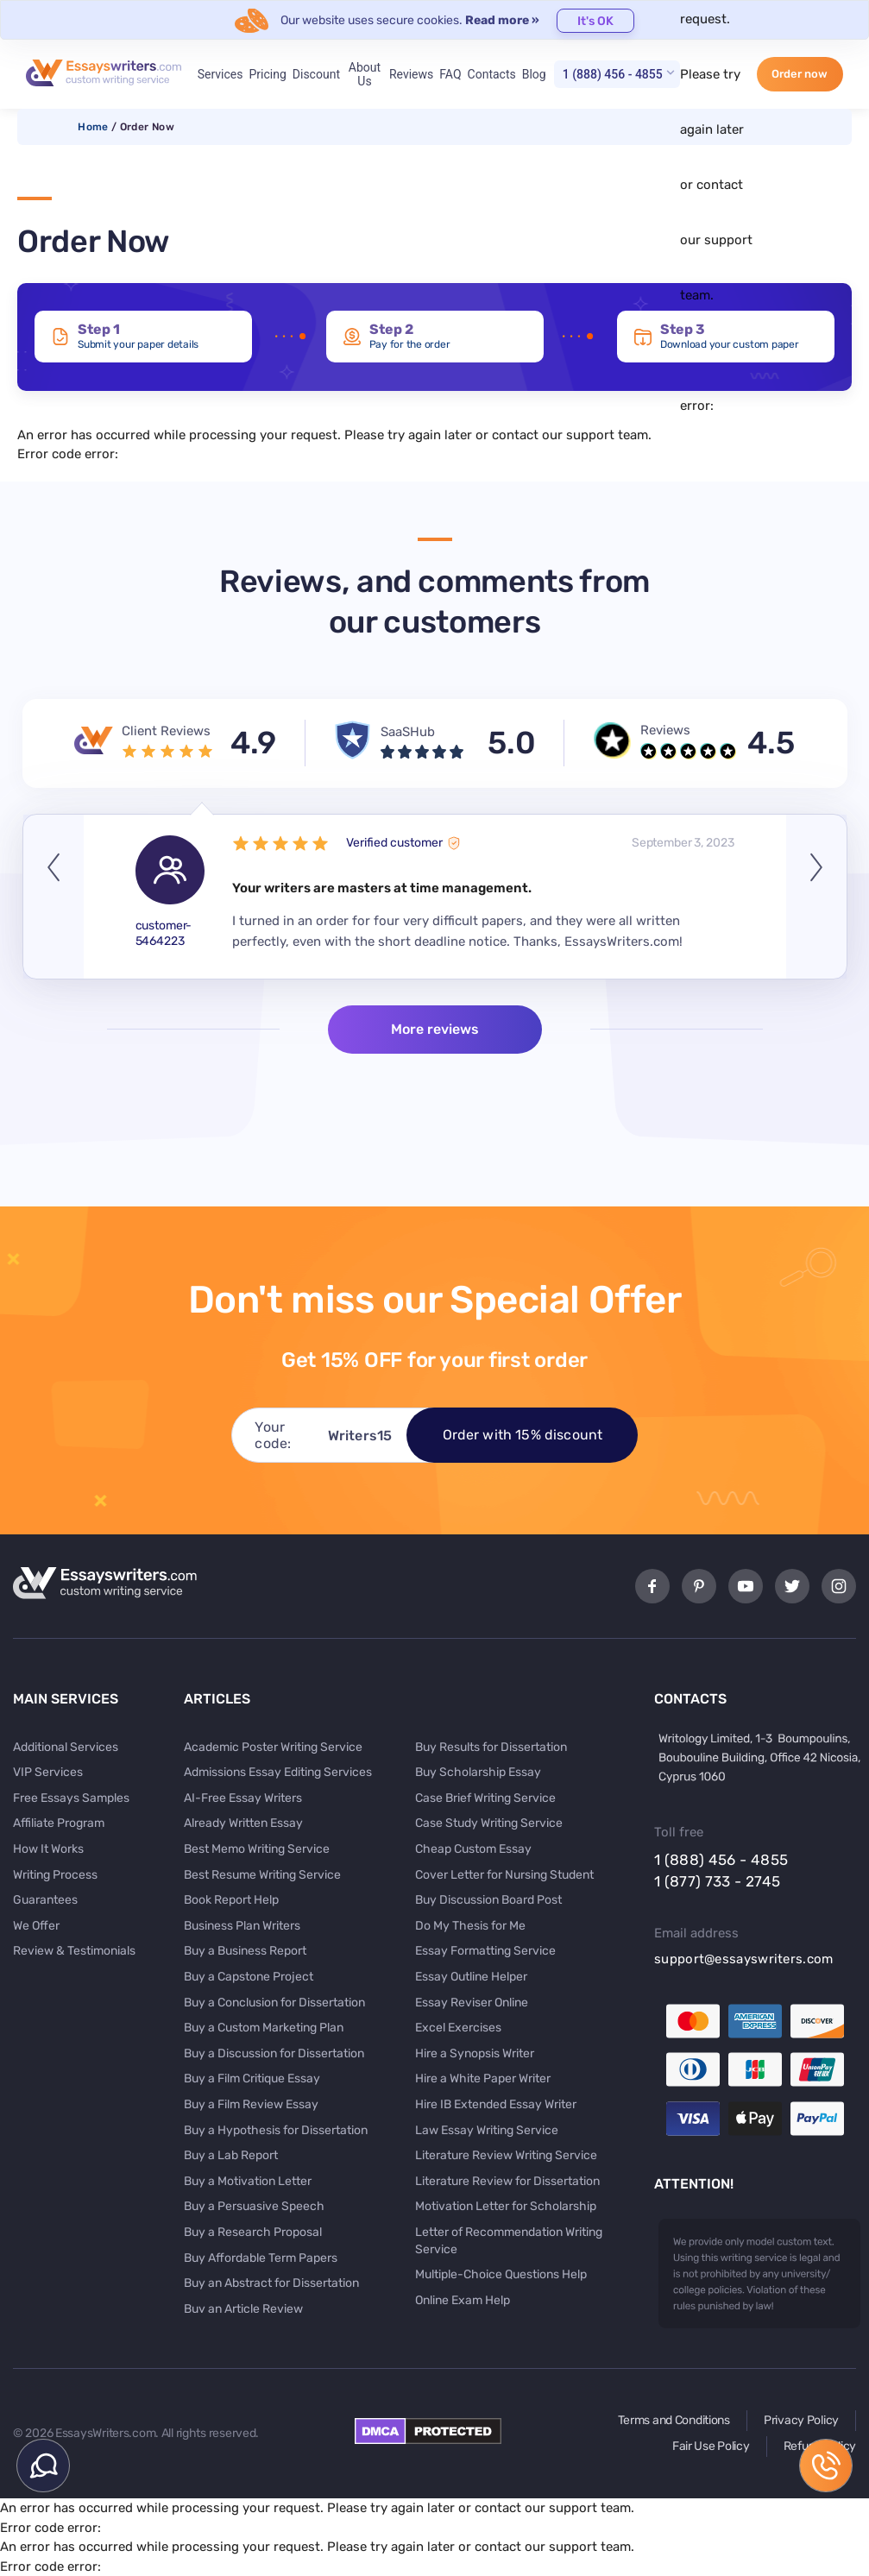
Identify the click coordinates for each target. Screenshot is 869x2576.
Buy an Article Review (243, 2309)
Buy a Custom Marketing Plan (263, 2027)
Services (220, 74)
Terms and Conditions (674, 2420)
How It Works (48, 1849)
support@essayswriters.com (744, 1959)
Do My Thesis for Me (470, 1925)
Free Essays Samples (71, 1798)
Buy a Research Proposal (253, 2232)
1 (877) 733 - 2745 (717, 1881)
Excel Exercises (458, 2027)
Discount (316, 74)
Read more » (502, 20)
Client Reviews (166, 731)
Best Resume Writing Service (262, 1874)
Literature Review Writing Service (506, 2155)
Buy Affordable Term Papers (260, 2258)
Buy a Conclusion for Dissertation (274, 2002)
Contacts (492, 74)
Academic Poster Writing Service (273, 1747)
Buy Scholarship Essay (478, 1772)
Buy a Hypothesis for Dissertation (276, 2130)
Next (816, 897)
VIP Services (48, 1772)
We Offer (36, 1925)
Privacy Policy (801, 2420)
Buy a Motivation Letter (248, 2181)
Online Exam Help (462, 2300)
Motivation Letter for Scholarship (505, 2206)
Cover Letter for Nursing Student (504, 1874)
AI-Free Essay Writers (243, 1798)
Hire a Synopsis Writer (474, 2053)
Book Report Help (231, 1900)
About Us (365, 74)
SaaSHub (408, 732)
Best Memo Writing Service (257, 1849)
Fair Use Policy (711, 2446)
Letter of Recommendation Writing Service (508, 2241)
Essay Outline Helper (471, 1976)
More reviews (435, 1029)
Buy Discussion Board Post (488, 1900)
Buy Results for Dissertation (491, 1747)
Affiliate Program (58, 1823)
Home (93, 127)
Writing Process (55, 1874)
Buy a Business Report (245, 1950)
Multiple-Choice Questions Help (501, 2274)
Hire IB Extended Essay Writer (495, 2104)
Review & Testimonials (74, 1950)
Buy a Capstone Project (248, 1976)
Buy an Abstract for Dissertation (271, 2283)
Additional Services (65, 1747)
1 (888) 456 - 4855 (613, 74)
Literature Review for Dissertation (507, 2181)
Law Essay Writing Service (486, 2130)
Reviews (411, 74)
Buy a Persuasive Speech (254, 2206)
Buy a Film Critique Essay (252, 2078)
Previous (53, 897)
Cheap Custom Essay (473, 1849)
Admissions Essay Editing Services (278, 1772)
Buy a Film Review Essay (251, 2104)
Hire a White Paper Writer (483, 2078)
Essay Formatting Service (485, 1950)
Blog (534, 74)
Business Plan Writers (242, 1925)
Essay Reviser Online (471, 2002)
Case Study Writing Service (489, 1823)
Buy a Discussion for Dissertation (274, 2053)
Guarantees (45, 1900)
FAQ (450, 74)
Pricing (267, 74)
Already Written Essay (243, 1823)
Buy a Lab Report (231, 2155)
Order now (799, 73)
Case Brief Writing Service (485, 1798)
